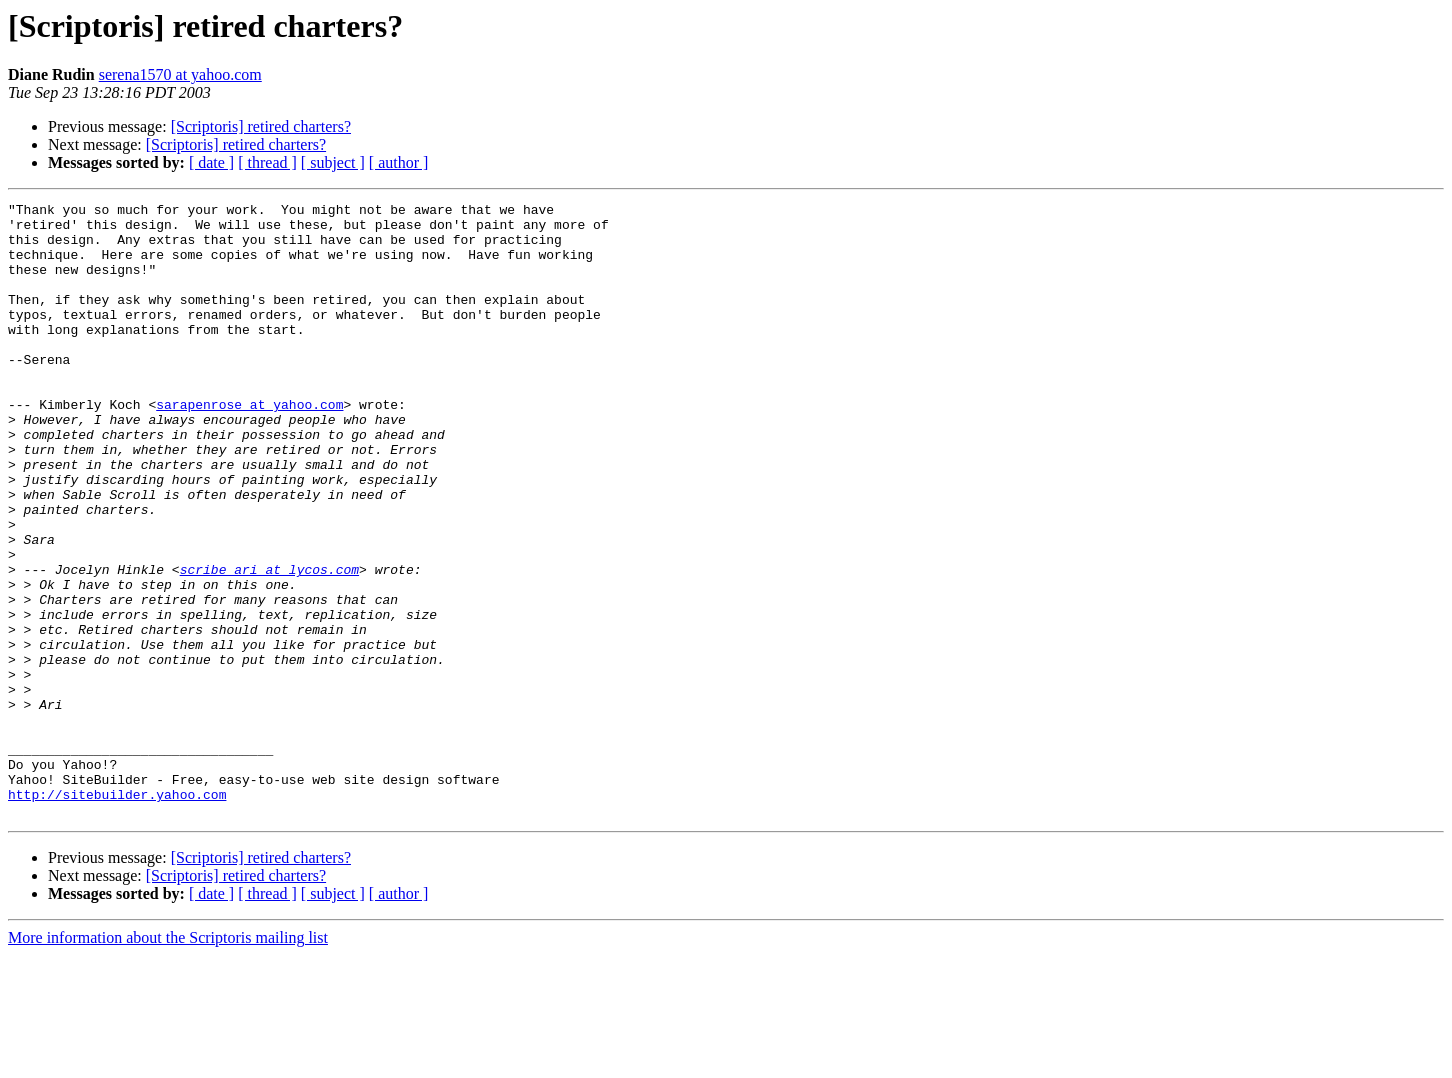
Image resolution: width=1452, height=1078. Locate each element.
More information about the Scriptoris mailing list (168, 1060)
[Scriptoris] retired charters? (261, 126)
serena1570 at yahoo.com (180, 74)
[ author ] (399, 162)
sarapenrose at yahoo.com (249, 446)
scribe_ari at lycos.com (269, 644)
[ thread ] (267, 162)
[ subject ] (333, 162)
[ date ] (211, 162)
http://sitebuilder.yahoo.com (117, 914)
